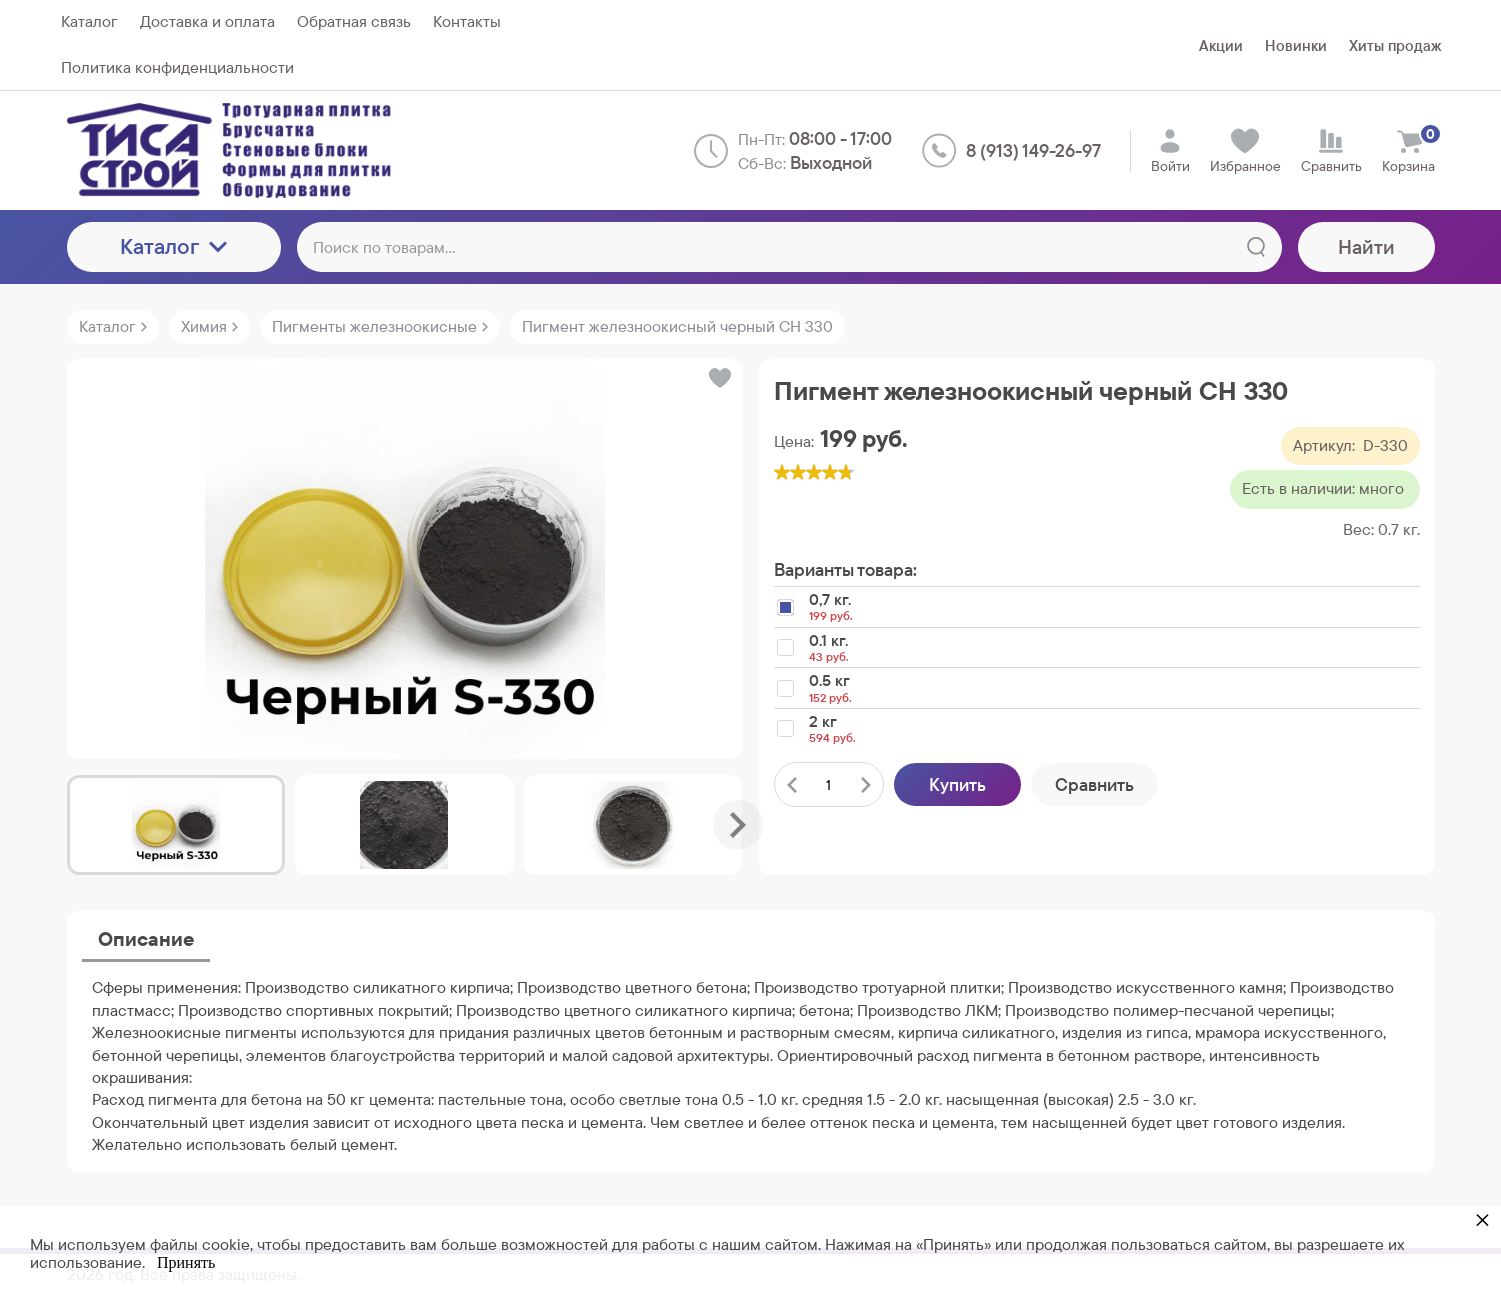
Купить (957, 784)
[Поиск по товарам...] (789, 247)
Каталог (173, 246)
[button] (718, 378)
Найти (1366, 247)
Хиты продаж (1395, 45)
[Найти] (1256, 247)
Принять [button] (186, 1262)
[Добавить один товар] (866, 784)
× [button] (1482, 1219)
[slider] (814, 472)
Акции (1221, 45)
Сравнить (1094, 784)
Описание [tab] (146, 939)
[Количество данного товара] (829, 785)
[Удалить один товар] (792, 784)
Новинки (1296, 45)
